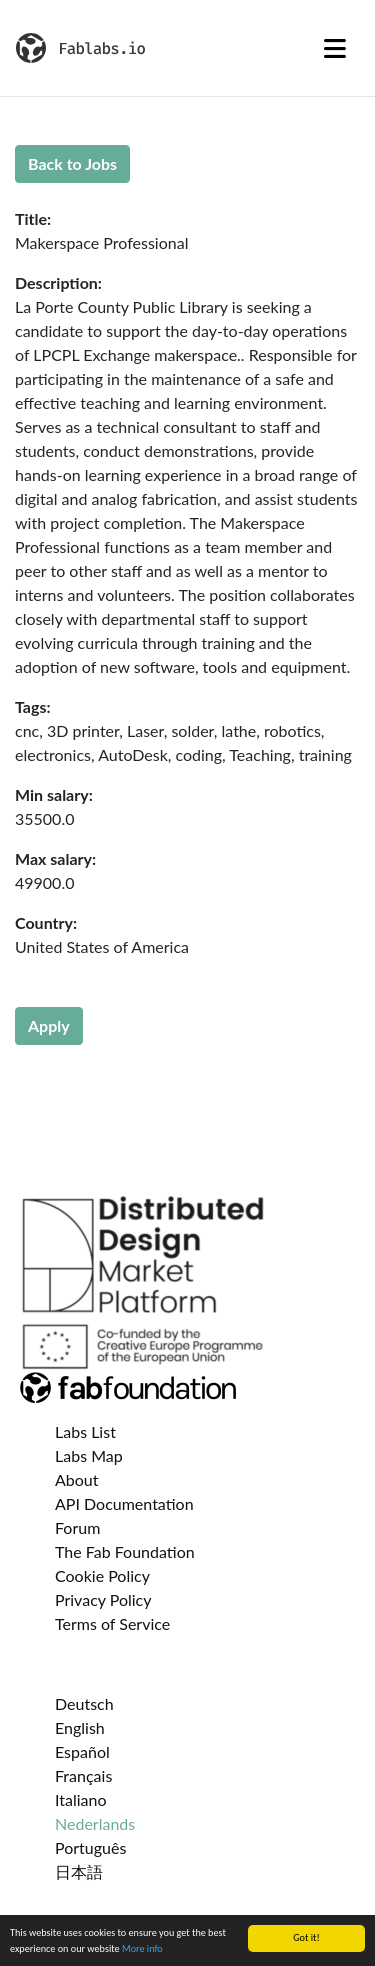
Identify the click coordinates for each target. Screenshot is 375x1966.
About (77, 1479)
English (80, 1727)
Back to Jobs (72, 163)
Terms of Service (112, 1623)
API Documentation (124, 1503)
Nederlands (95, 1823)
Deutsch (84, 1703)
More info (142, 1949)
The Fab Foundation (125, 1551)
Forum (77, 1527)
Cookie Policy (102, 1575)
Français (83, 1775)
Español (82, 1751)
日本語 (79, 1871)
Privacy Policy (103, 1599)
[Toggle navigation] (335, 48)
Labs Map (89, 1455)
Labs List (85, 1431)
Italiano (81, 1799)
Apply (49, 1025)
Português (90, 1847)
